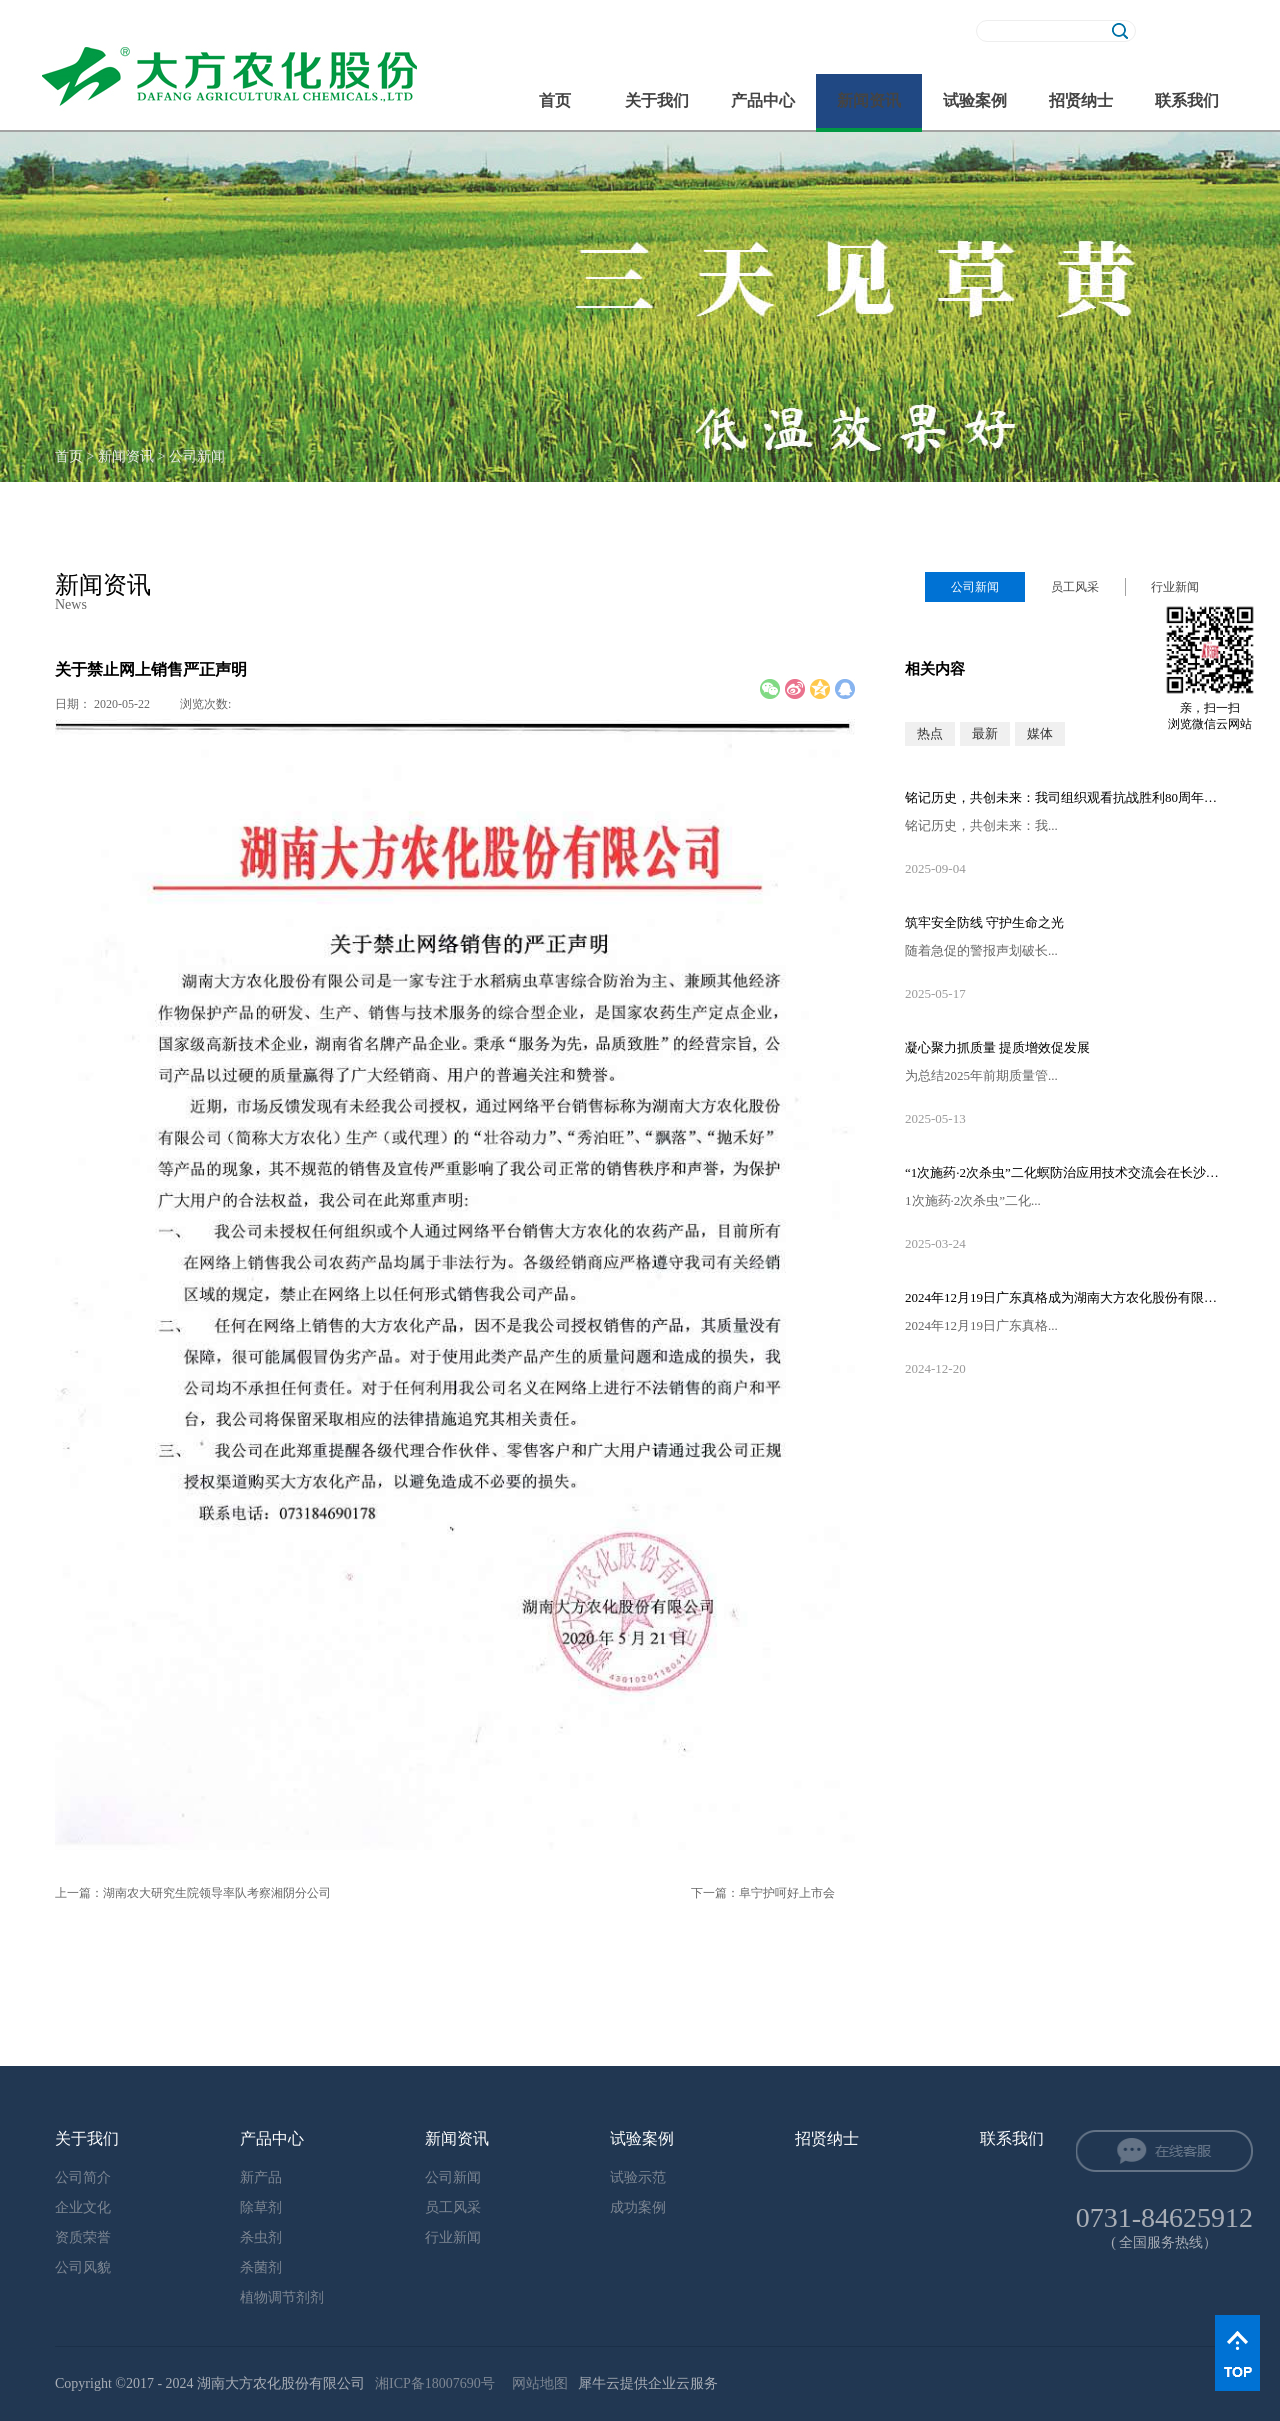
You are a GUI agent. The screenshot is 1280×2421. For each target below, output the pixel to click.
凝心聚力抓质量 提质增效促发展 (997, 1047)
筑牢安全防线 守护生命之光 (984, 922)
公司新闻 (197, 456)
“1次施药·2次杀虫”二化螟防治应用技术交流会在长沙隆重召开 (1065, 1172)
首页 (555, 100)
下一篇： (763, 1893)
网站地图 (536, 2383)
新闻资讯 (126, 456)
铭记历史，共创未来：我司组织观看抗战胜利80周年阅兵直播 (1065, 797)
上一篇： (193, 1893)
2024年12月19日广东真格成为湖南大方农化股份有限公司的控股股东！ (1065, 1297)
